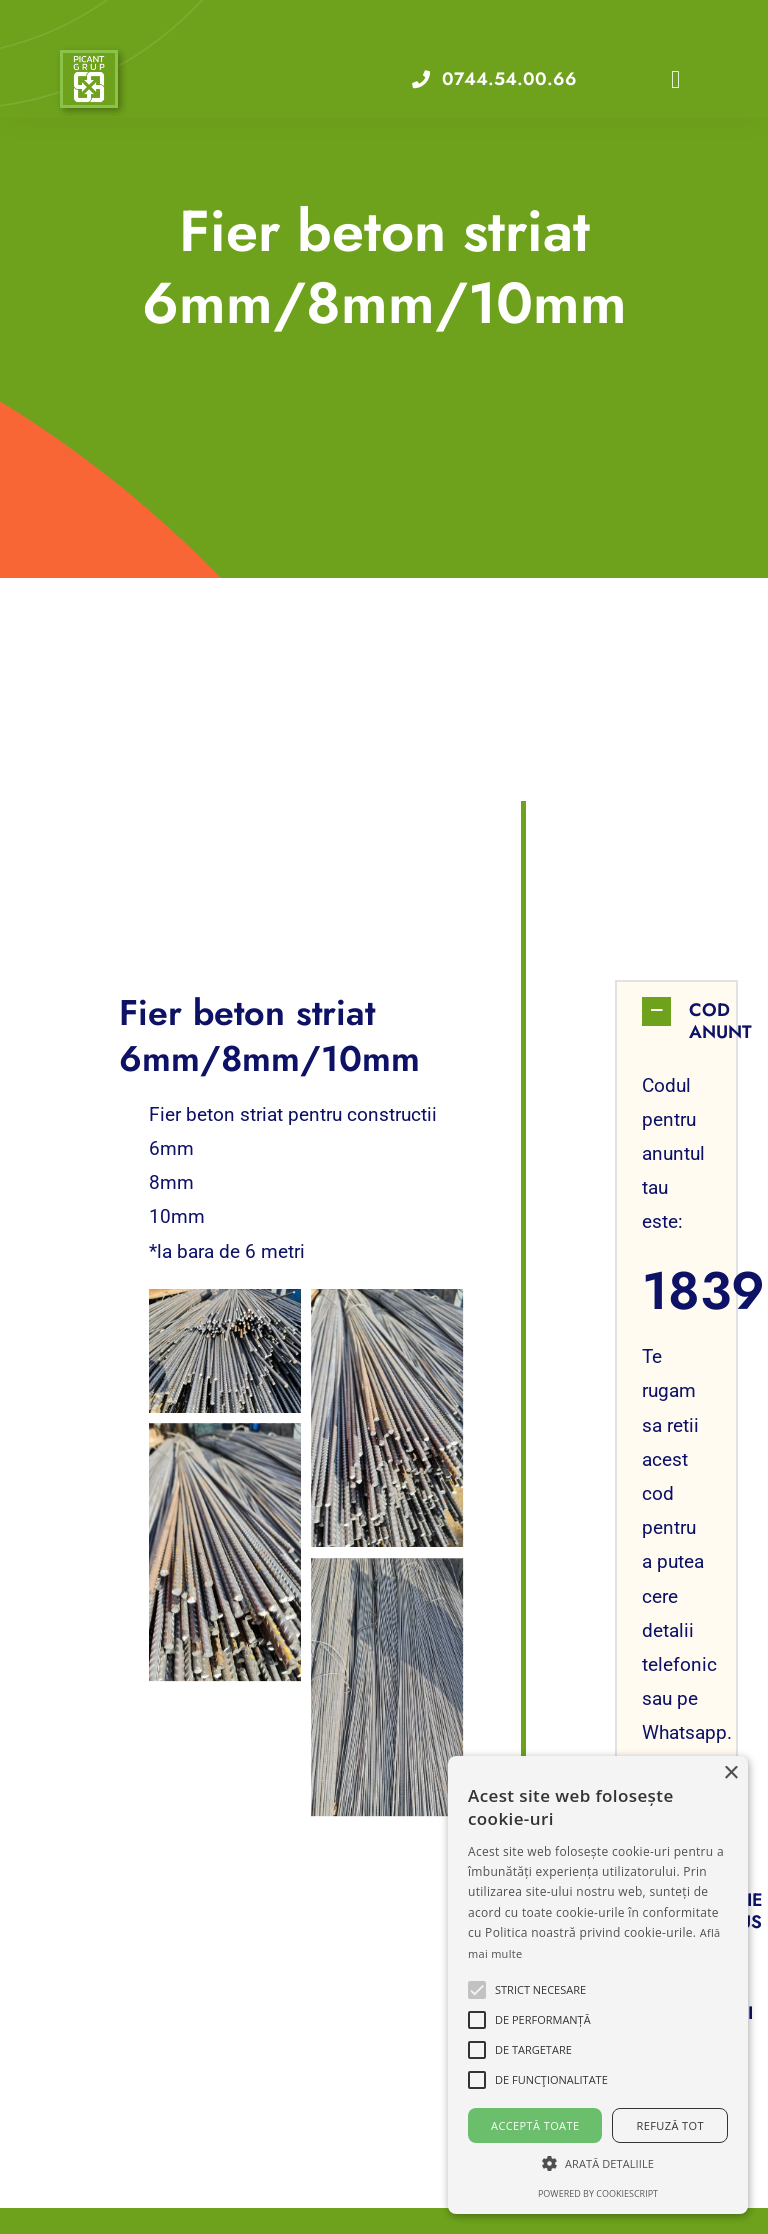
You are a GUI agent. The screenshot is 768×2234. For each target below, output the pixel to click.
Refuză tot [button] (670, 2125)
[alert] (598, 1985)
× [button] (730, 1773)
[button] (676, 1020)
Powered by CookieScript (598, 2193)
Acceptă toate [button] (535, 2125)
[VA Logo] (89, 62)
